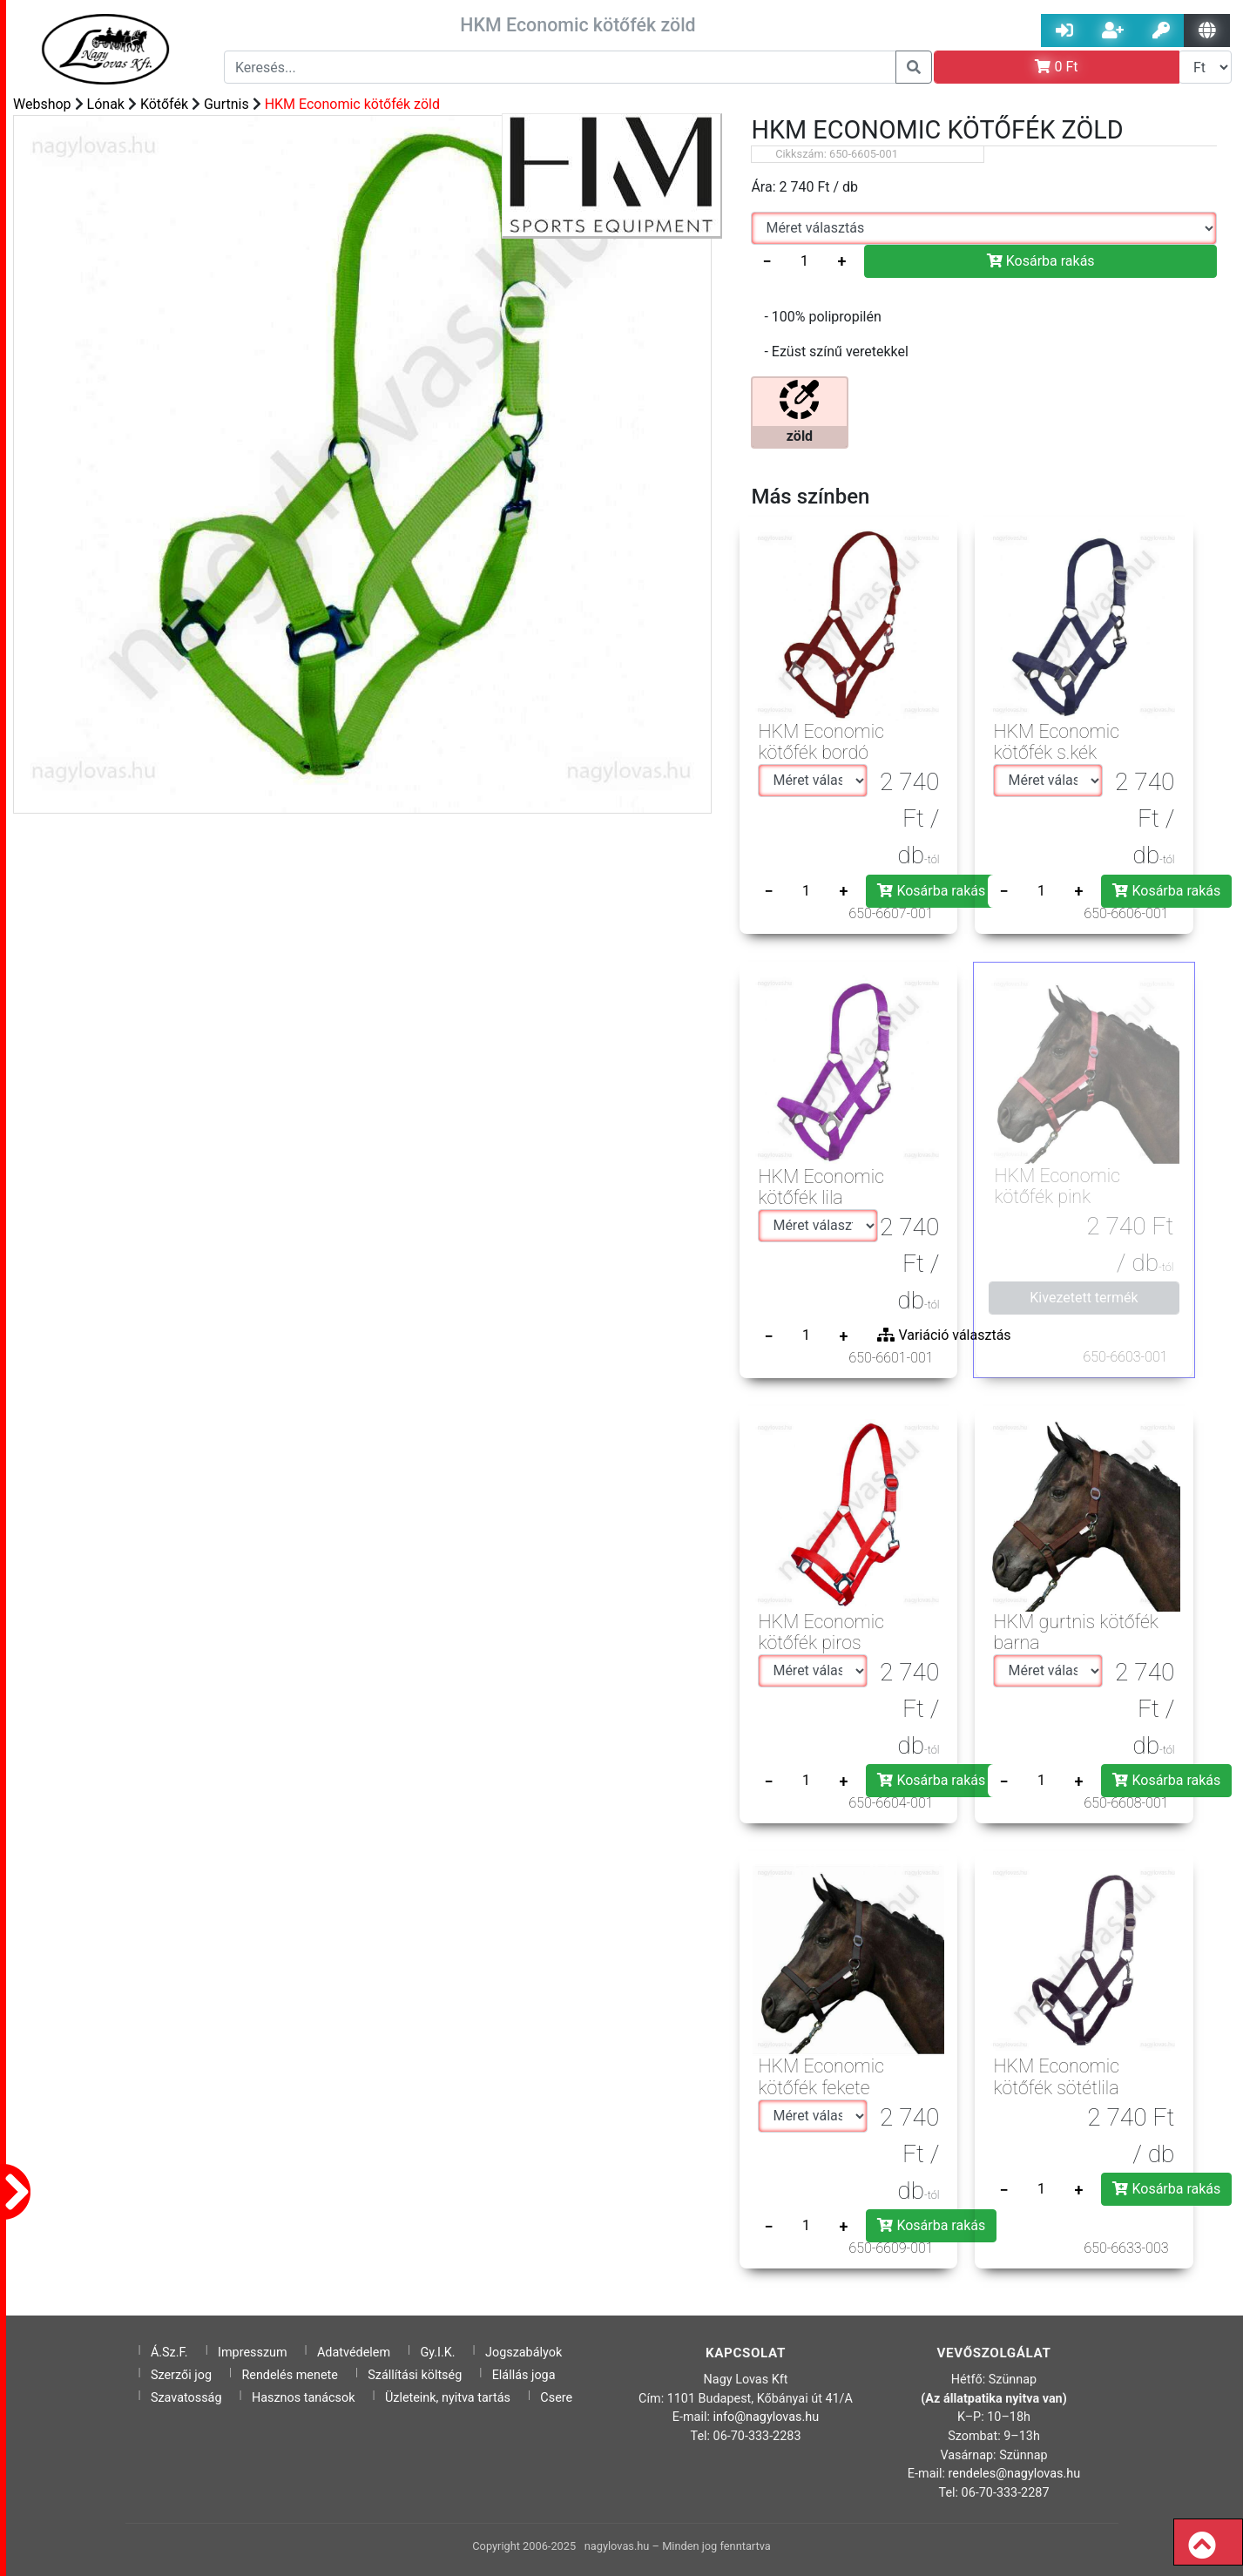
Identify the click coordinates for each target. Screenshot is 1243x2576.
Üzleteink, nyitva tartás (447, 2397)
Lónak (106, 104)
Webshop (42, 104)
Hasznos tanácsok (303, 2397)
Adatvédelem (353, 2352)
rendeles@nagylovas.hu (1015, 2473)
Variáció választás (943, 1335)
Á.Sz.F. (169, 2352)
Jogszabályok (523, 2352)
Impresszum (252, 2352)
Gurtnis (226, 104)
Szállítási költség (415, 2375)
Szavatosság (186, 2397)
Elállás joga (524, 2375)
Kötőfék (164, 104)
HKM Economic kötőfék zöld (352, 104)
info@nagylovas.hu (766, 2417)
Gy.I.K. (437, 2352)
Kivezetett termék (1084, 1297)
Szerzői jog (181, 2375)
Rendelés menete (289, 2375)
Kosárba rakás (1041, 261)
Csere (556, 2397)
